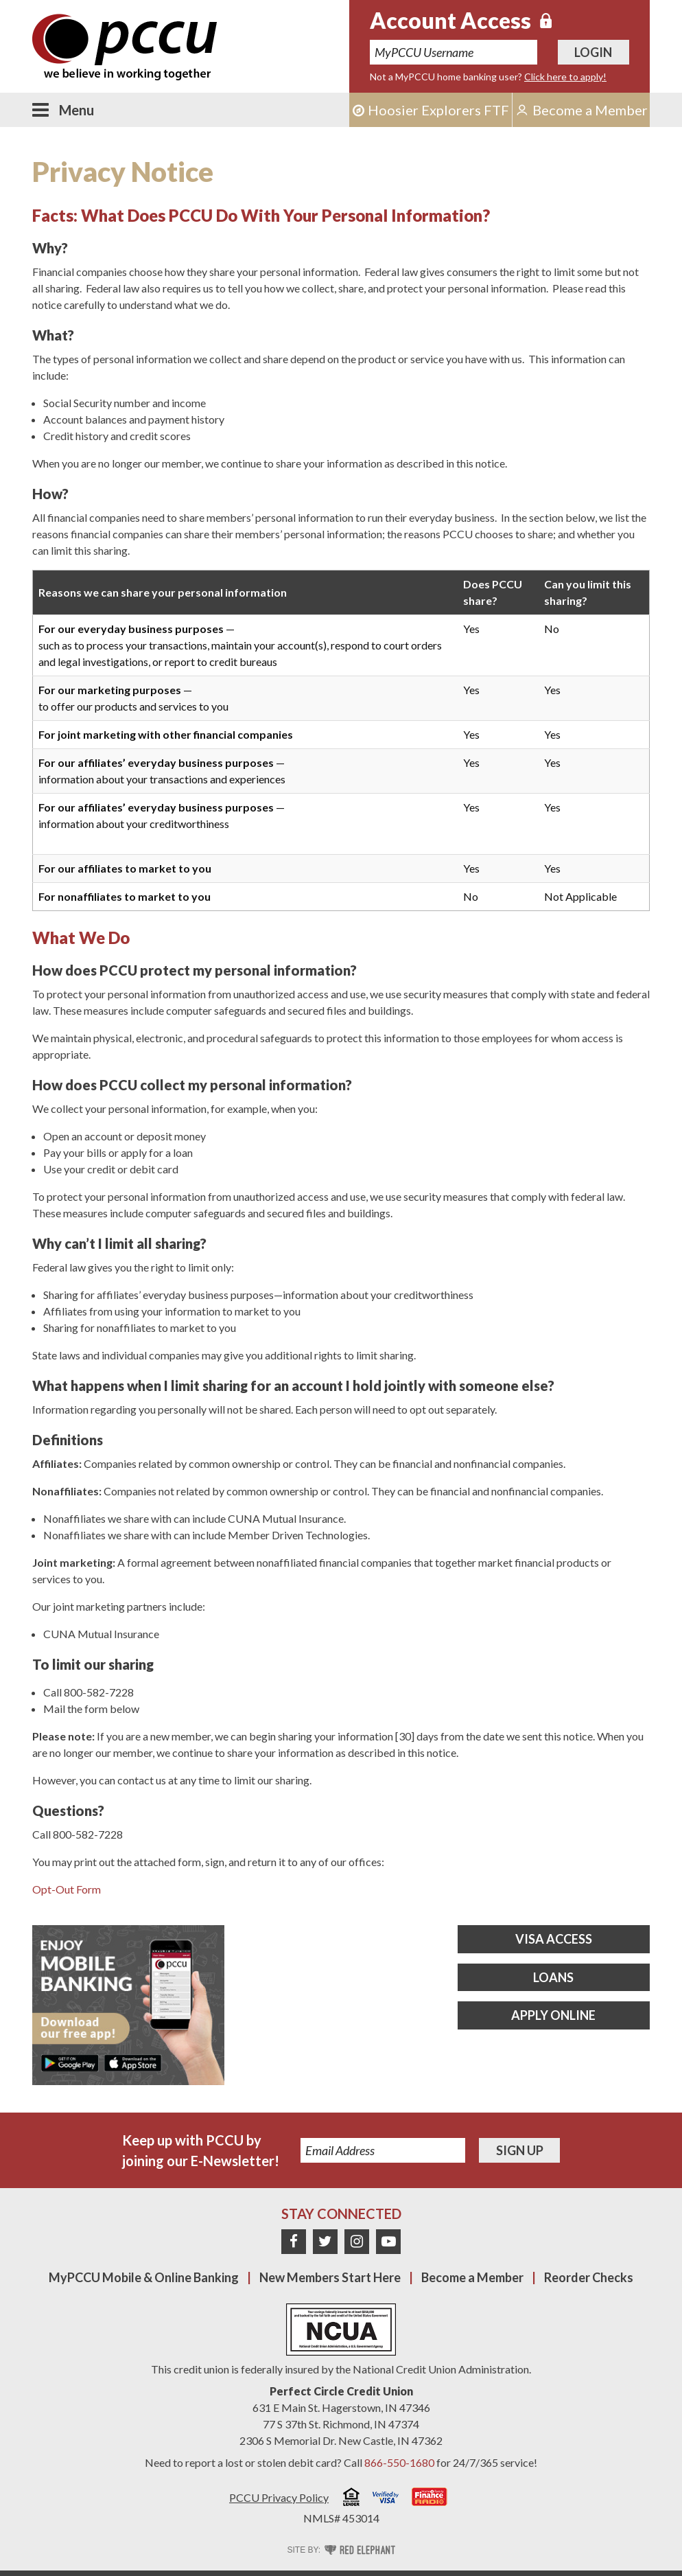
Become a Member (472, 2277)
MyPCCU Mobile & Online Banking (144, 2277)
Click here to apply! (565, 76)
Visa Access (553, 1938)
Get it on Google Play (70, 2063)
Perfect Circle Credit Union (341, 2390)
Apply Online (553, 2015)
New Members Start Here (330, 2277)
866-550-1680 (399, 2462)
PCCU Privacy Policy (279, 2497)
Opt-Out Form (66, 1889)
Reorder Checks (588, 2277)
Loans (553, 1977)
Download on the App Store (132, 2063)
